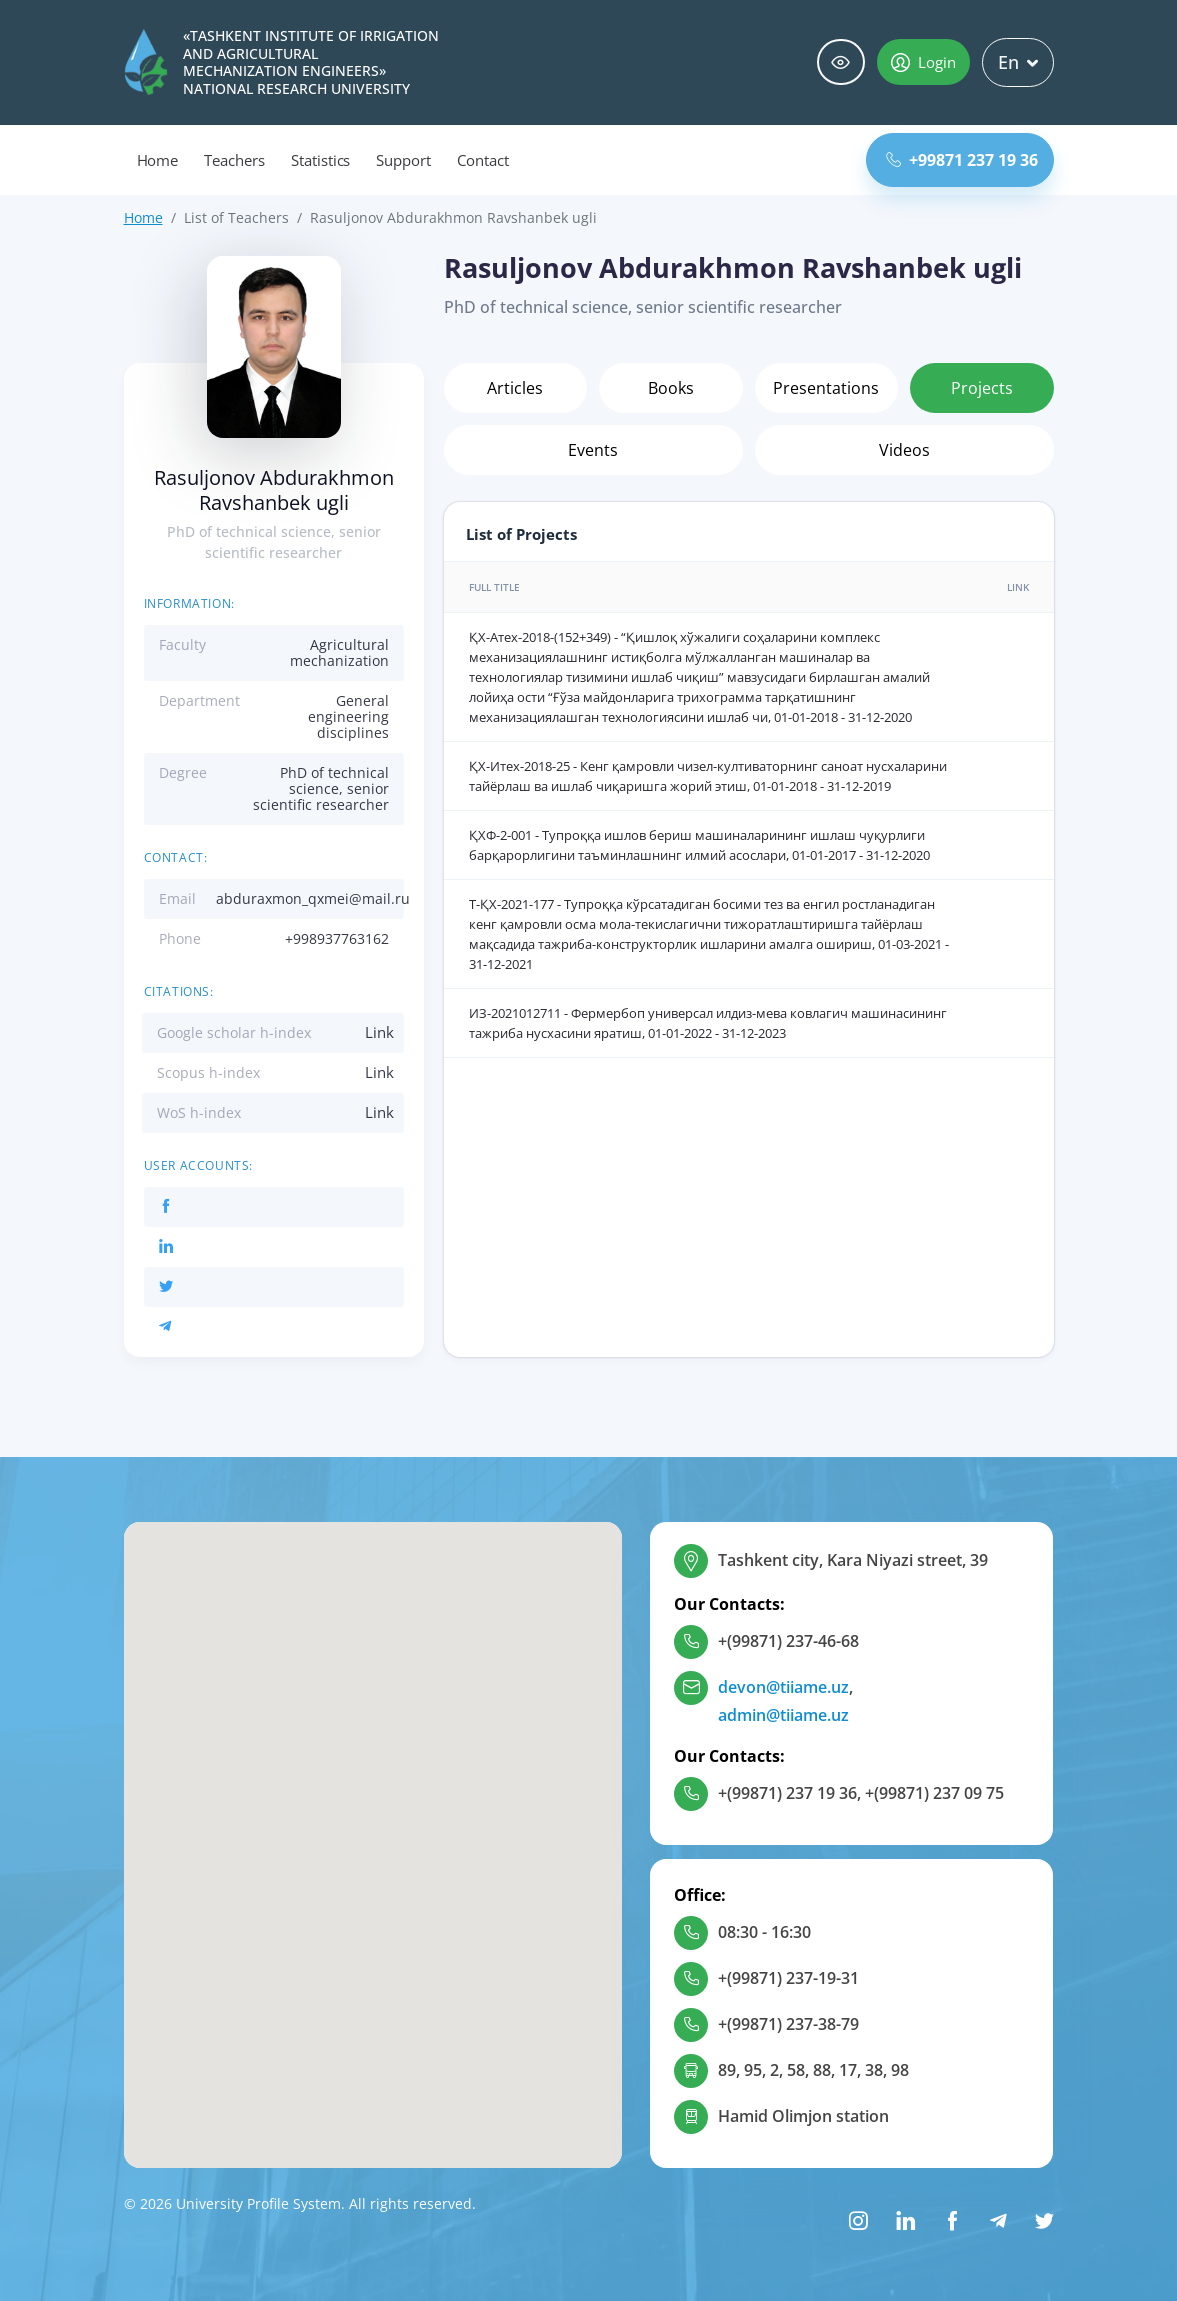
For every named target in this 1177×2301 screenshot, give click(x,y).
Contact (483, 160)
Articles (515, 388)
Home (158, 160)
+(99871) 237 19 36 (787, 1793)
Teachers (234, 160)
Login (923, 62)
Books (671, 388)
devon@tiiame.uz (783, 1687)
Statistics (321, 160)
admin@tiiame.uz (783, 1715)
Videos (904, 450)
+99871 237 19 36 (962, 160)
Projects (982, 388)
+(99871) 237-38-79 (788, 2024)
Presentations (826, 388)
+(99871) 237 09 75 (934, 1793)
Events (593, 450)
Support (403, 160)
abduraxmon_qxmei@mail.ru (313, 898)
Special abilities (841, 62)
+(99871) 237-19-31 (788, 1978)
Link (379, 1032)
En (1018, 62)
